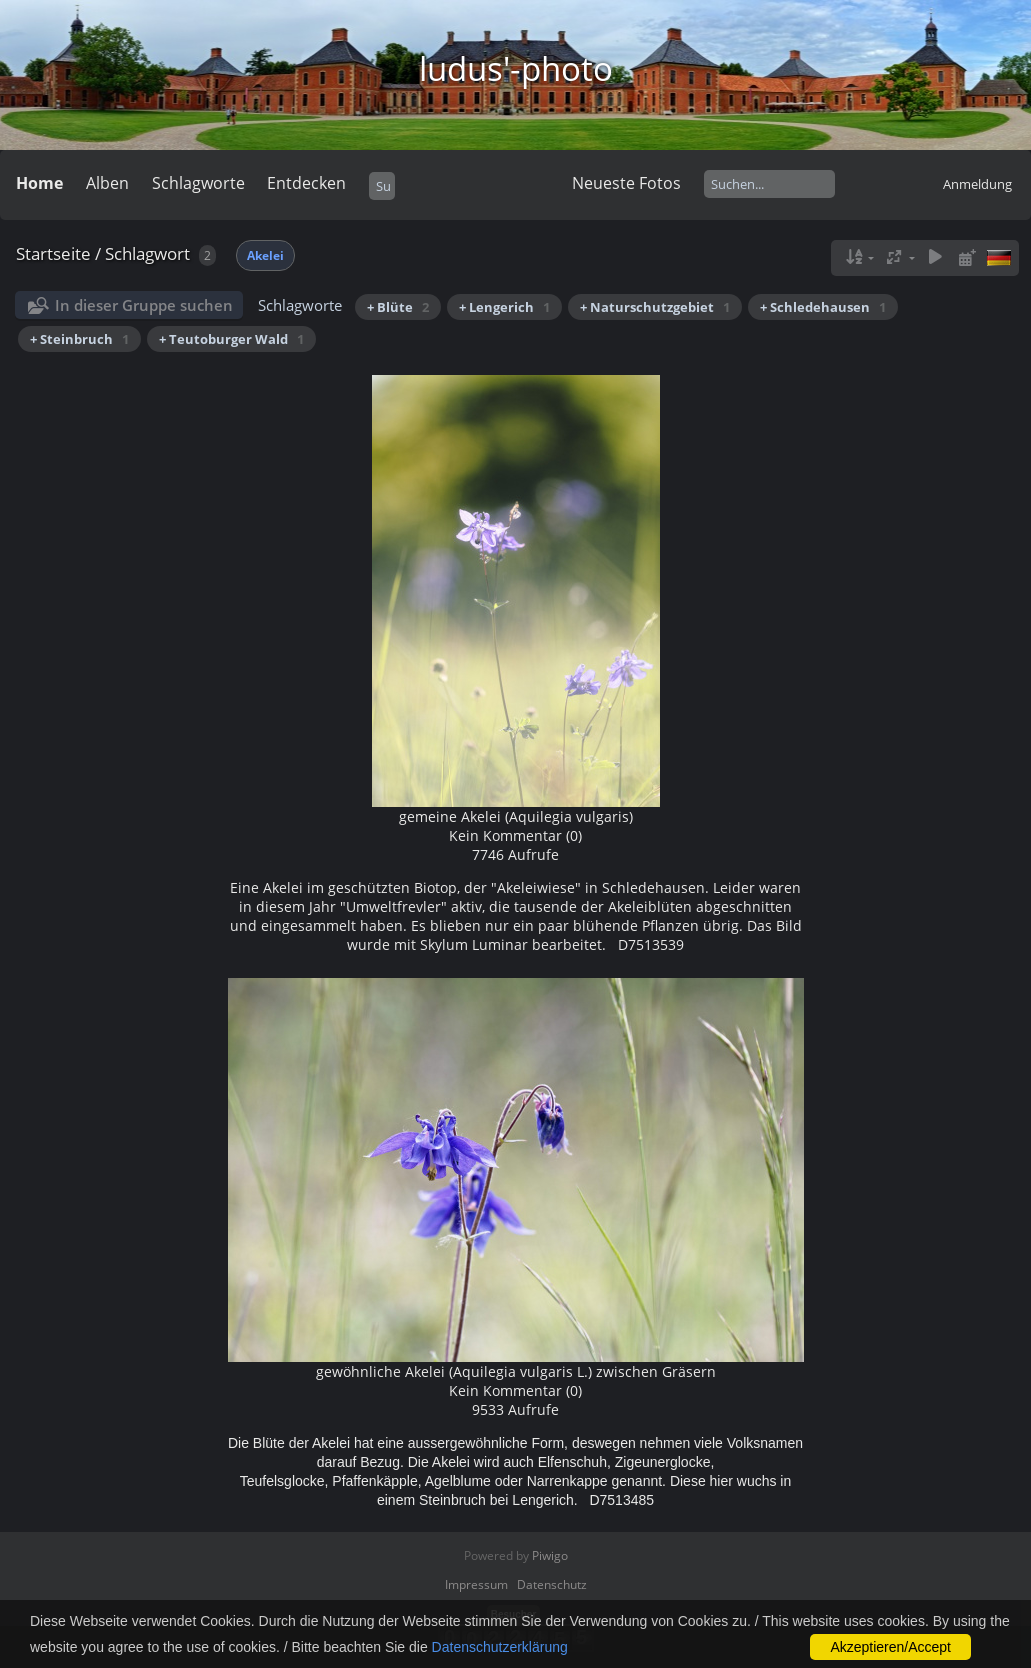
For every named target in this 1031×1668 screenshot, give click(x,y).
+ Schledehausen (823, 307)
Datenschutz (552, 1584)
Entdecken (306, 183)
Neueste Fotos (626, 183)
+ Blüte (398, 307)
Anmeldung (977, 184)
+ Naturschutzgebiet (655, 307)
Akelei (265, 255)
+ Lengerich (504, 307)
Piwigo (550, 1555)
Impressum (476, 1584)
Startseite (53, 253)
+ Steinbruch (79, 339)
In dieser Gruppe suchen (144, 305)
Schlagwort (147, 253)
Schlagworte (198, 183)
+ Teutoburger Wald (231, 339)
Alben (107, 183)
